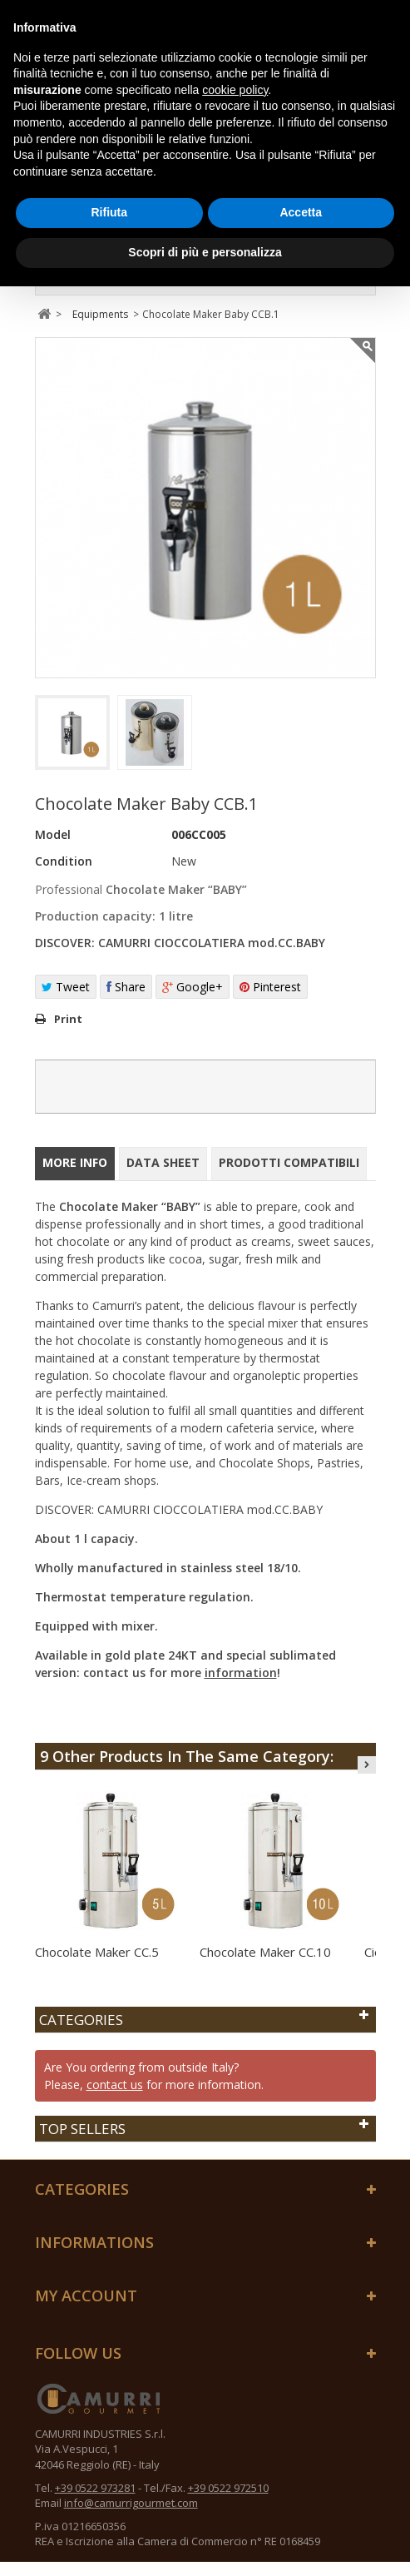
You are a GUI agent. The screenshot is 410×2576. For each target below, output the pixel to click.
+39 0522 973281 (95, 2487)
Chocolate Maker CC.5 (97, 1951)
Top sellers (82, 2128)
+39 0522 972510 (228, 2487)
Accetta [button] (300, 212)
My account (86, 2295)
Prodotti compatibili (289, 1162)
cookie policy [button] (235, 90)
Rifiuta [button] (109, 212)
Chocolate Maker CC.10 (265, 1951)
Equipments (100, 314)
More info (74, 1162)
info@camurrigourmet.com (131, 2502)
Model (53, 834)
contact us (114, 2084)
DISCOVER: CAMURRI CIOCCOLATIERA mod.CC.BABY (180, 942)
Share (126, 987)
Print (68, 1018)
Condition (63, 861)
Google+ (192, 987)
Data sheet (163, 1162)
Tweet (66, 987)
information (241, 1672)
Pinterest (270, 987)
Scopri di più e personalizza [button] (204, 252)
